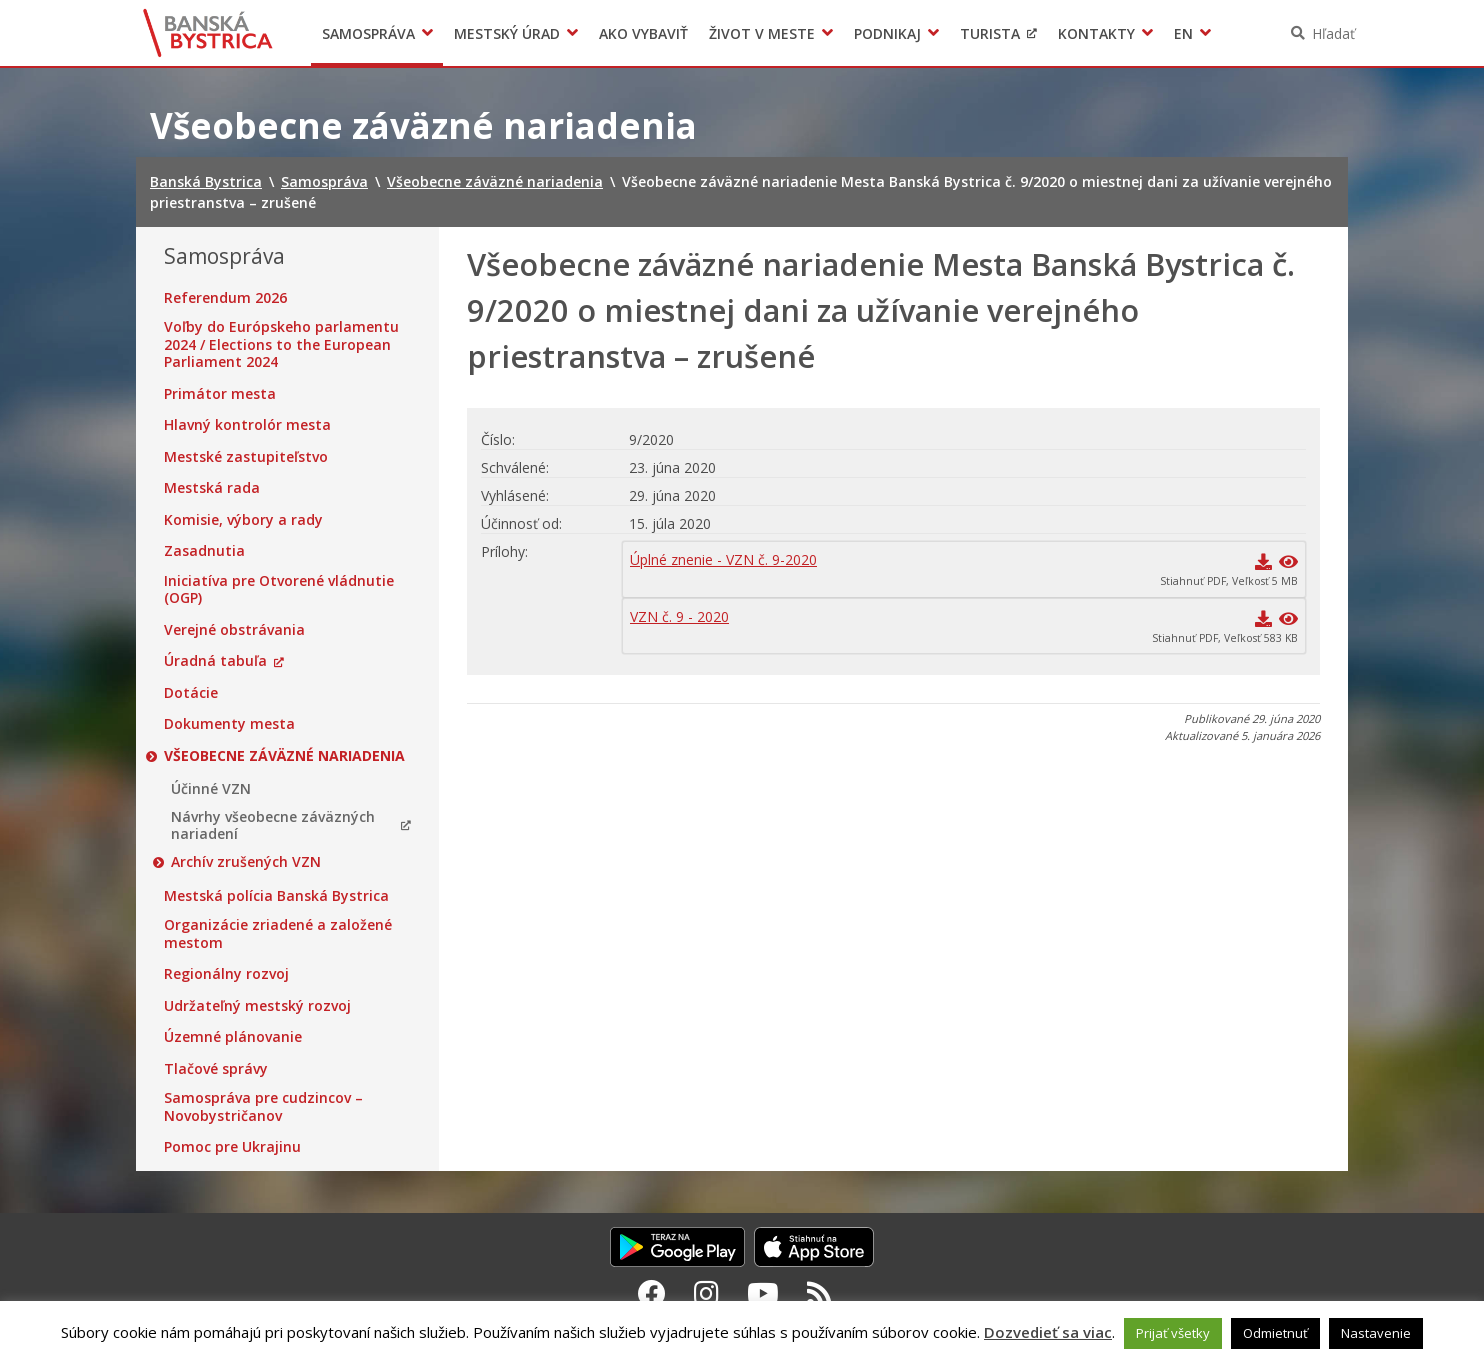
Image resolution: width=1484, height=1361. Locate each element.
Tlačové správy (216, 1069)
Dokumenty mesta (229, 724)
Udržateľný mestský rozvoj (257, 1006)
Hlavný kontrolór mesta (247, 425)
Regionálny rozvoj (226, 974)
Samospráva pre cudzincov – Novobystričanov (263, 1106)
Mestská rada (212, 488)
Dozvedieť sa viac (1048, 1332)
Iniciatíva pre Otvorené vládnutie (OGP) (279, 589)
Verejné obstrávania (234, 630)
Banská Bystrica (208, 33)
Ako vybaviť (643, 33)
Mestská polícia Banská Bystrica (276, 896)
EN (1183, 33)
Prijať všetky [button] (1173, 1333)
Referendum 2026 (225, 298)
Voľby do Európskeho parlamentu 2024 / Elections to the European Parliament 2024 (281, 344)
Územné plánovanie (233, 1037)
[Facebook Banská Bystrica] (652, 1293)
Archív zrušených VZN (246, 862)
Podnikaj (887, 33)
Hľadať (1333, 33)
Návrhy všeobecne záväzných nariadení (273, 825)
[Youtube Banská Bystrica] (763, 1293)
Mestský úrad (507, 33)
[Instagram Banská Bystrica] (706, 1293)
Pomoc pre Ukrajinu (232, 1147)
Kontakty (1096, 33)
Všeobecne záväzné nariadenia (284, 756)
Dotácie (191, 693)
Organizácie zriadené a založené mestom (278, 933)
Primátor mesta (220, 394)
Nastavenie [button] (1376, 1333)
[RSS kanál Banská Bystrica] (819, 1293)
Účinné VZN (211, 789)
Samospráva (368, 33)
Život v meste (762, 33)
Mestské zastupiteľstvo (246, 457)
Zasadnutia (204, 551)
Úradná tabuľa (215, 661)
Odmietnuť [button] (1275, 1333)
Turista (990, 33)
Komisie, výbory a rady (243, 520)
